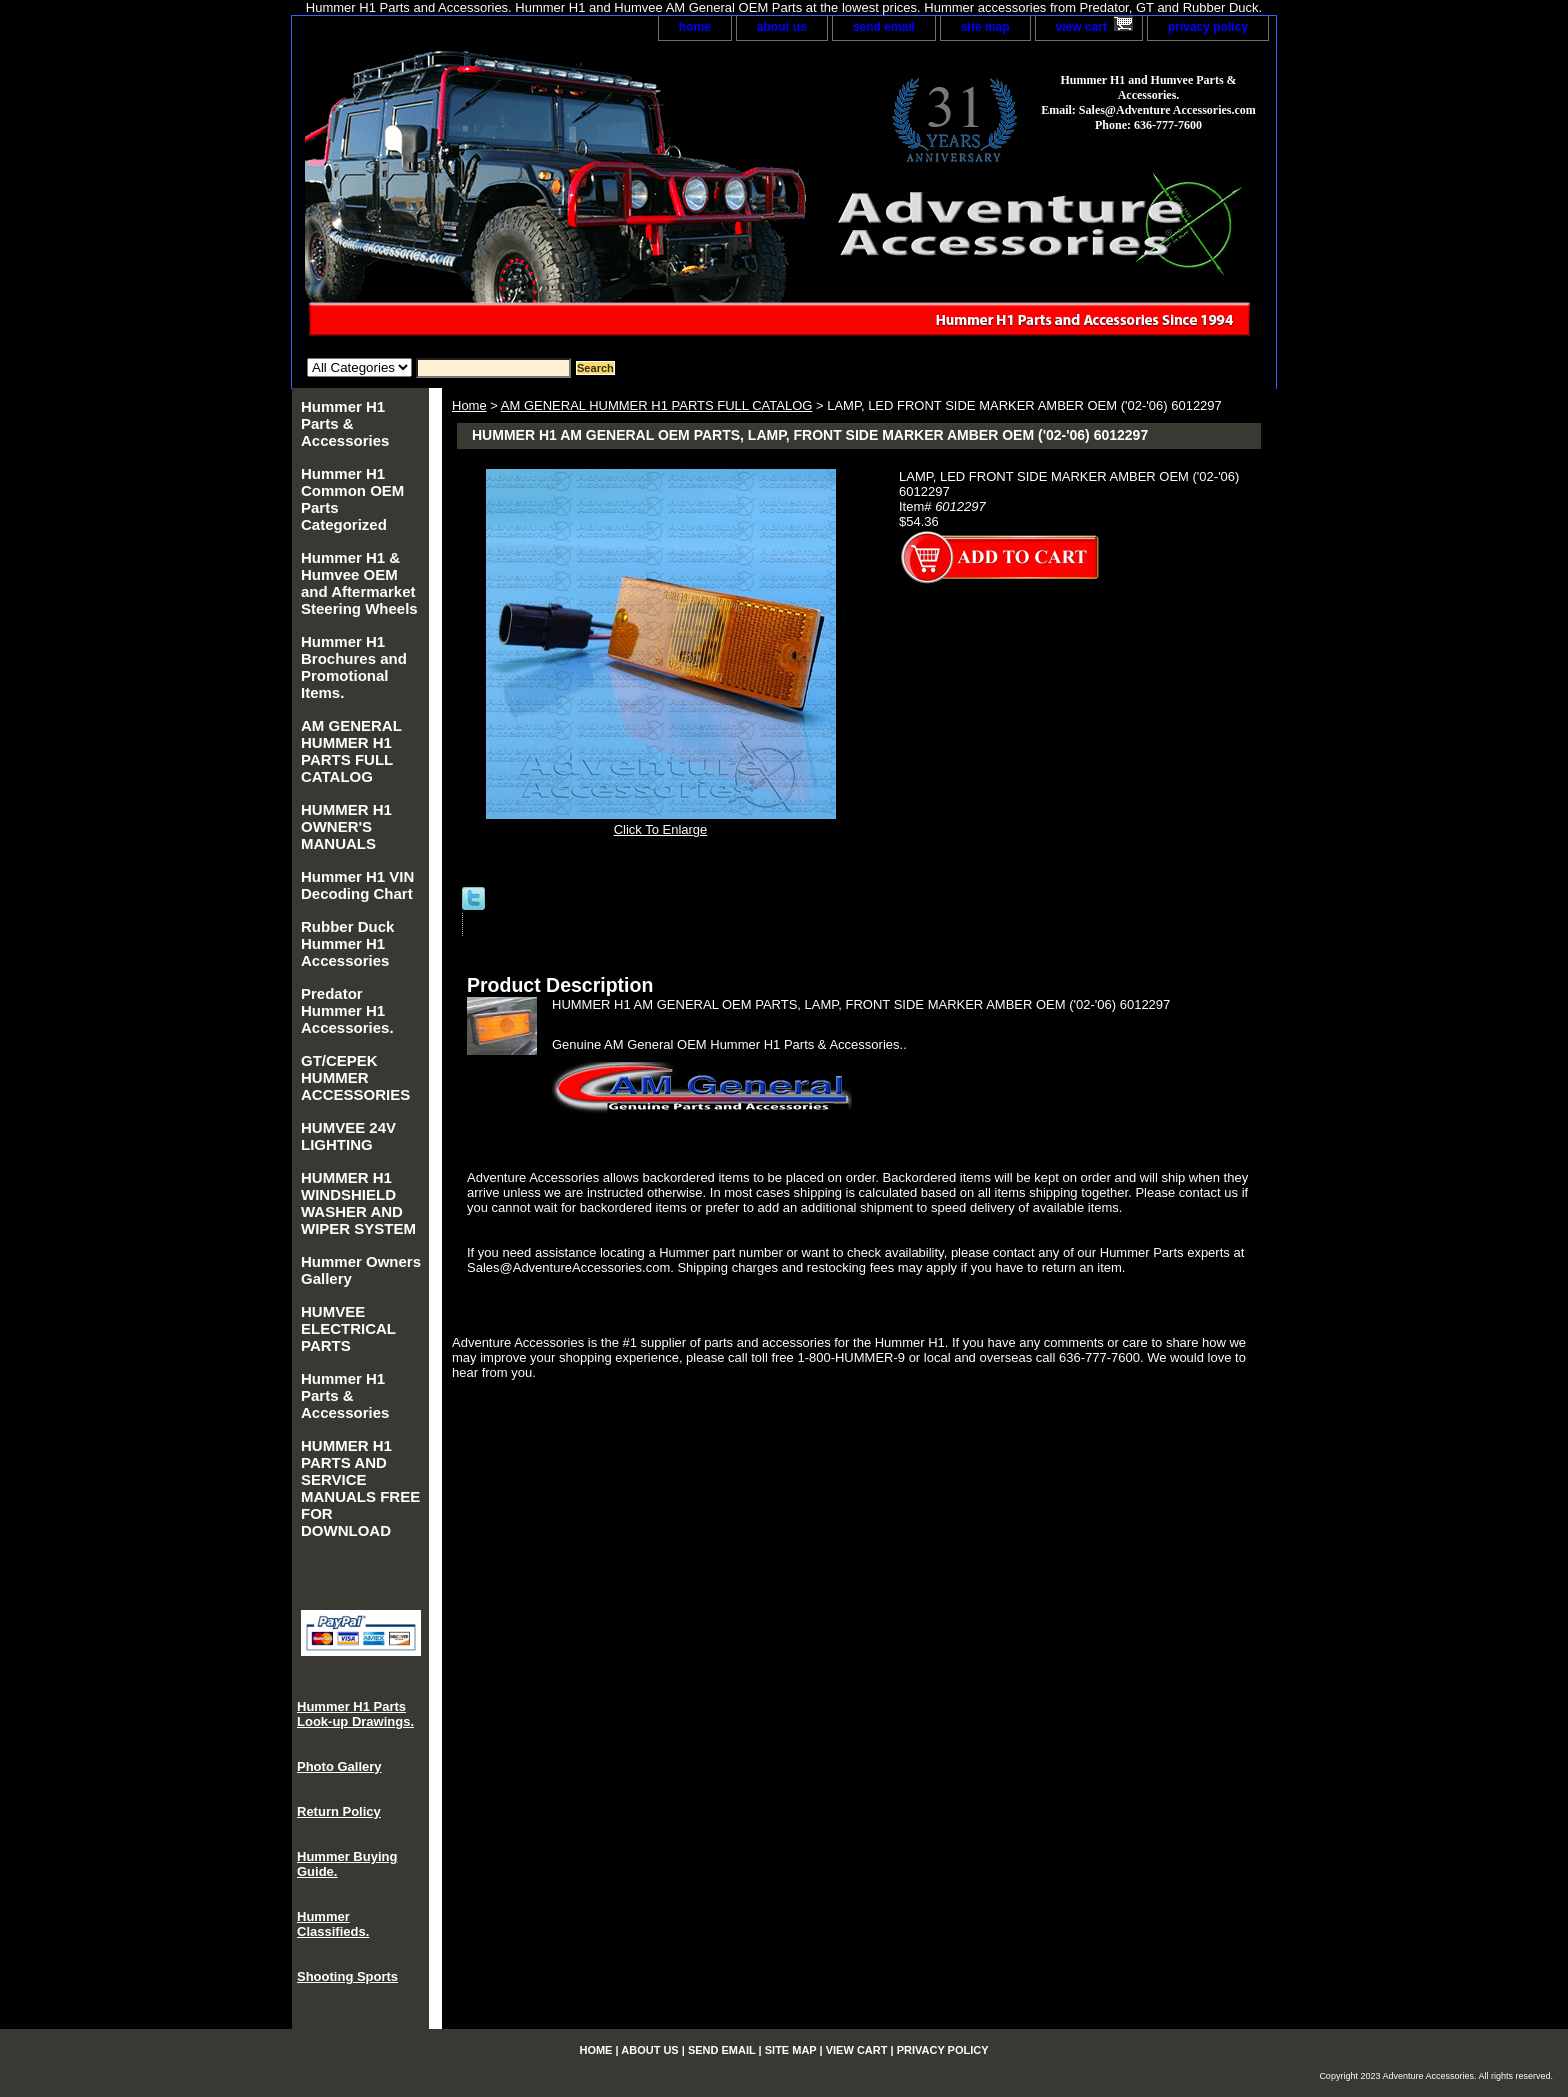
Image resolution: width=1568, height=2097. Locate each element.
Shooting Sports (347, 1976)
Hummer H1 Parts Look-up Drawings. (355, 1714)
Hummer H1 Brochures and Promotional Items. (354, 667)
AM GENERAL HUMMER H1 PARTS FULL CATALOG (657, 405)
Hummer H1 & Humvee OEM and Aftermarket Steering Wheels (359, 583)
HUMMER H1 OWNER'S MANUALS (346, 826)
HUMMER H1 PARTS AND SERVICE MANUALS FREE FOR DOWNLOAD (360, 1488)
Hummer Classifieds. (333, 1924)
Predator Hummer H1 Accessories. (347, 1010)
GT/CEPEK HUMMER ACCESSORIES (355, 1077)
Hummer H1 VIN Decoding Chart (357, 885)
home (695, 27)
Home (469, 405)
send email (884, 27)
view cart (1081, 27)
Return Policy (339, 1811)
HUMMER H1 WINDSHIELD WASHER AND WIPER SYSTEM (358, 1203)
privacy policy (1208, 27)
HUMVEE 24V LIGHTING (348, 1136)
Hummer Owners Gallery (361, 1270)
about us (782, 27)
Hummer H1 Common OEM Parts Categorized (352, 499)
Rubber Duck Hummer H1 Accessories (347, 943)
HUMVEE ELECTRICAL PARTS (348, 1328)
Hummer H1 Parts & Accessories (345, 423)
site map (985, 27)
